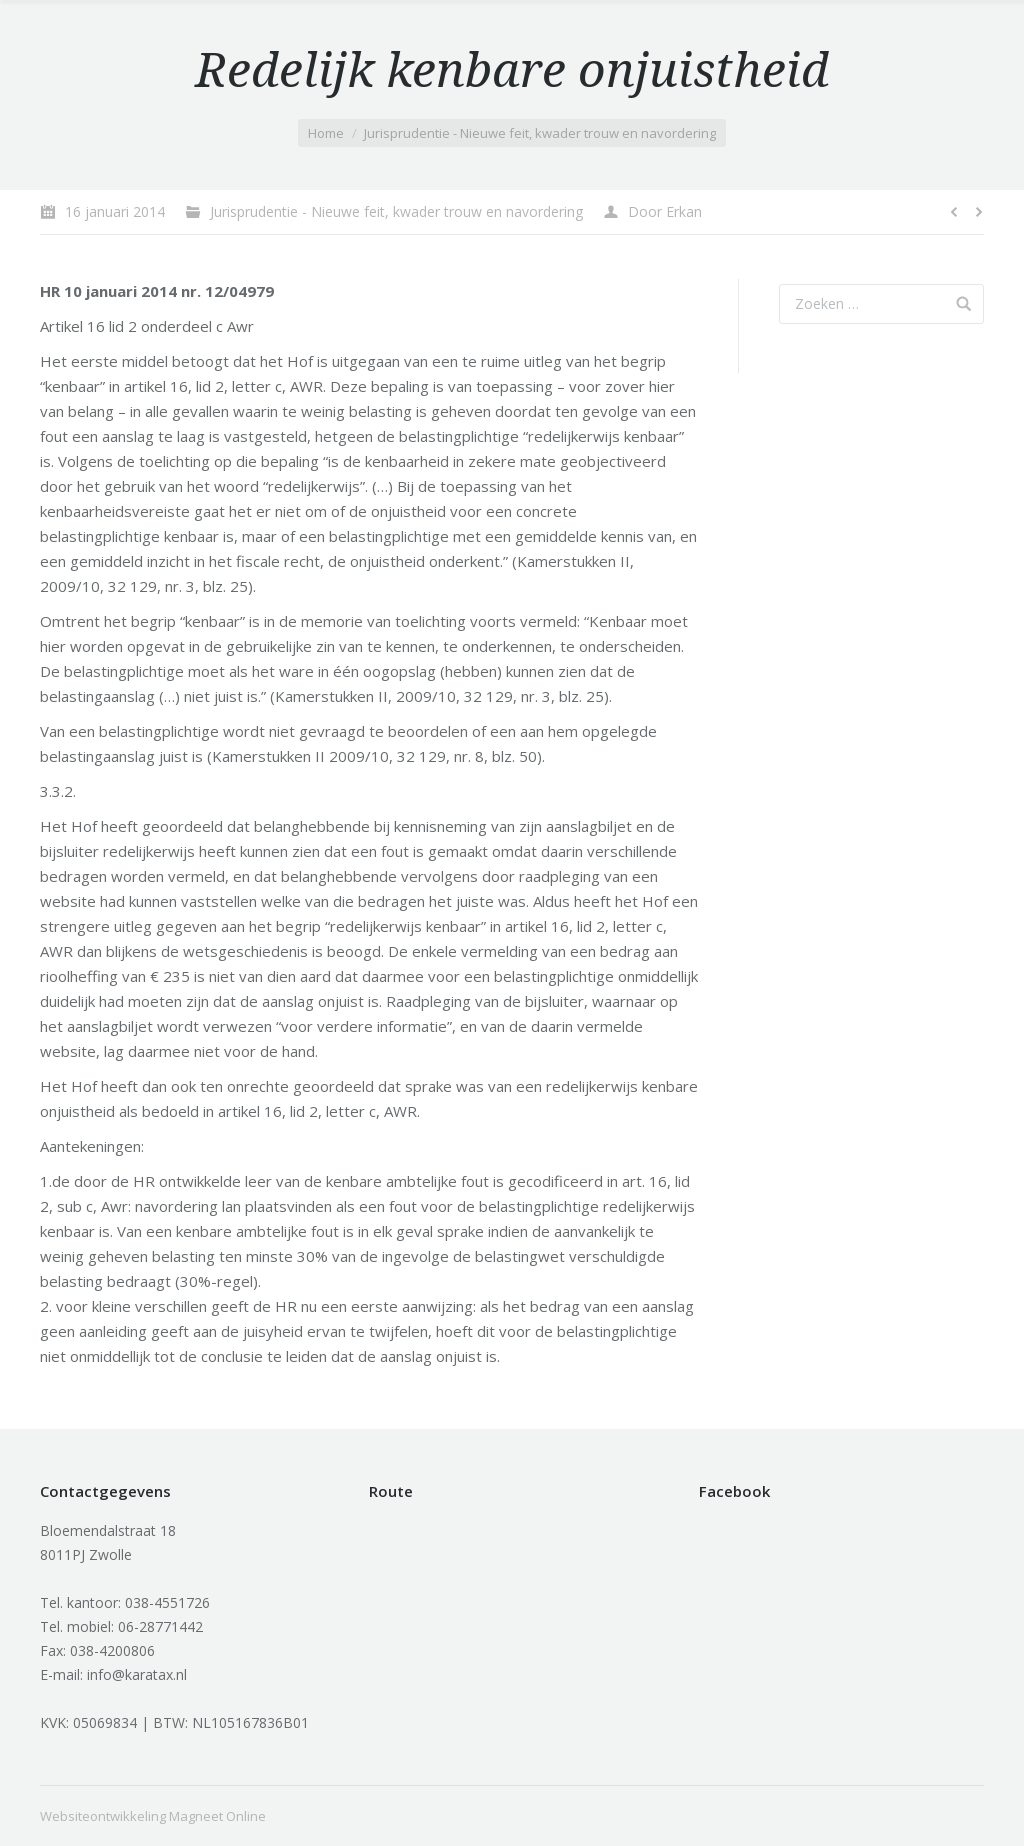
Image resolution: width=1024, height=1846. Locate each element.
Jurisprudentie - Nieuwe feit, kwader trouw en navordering (540, 133)
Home (326, 133)
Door (665, 211)
